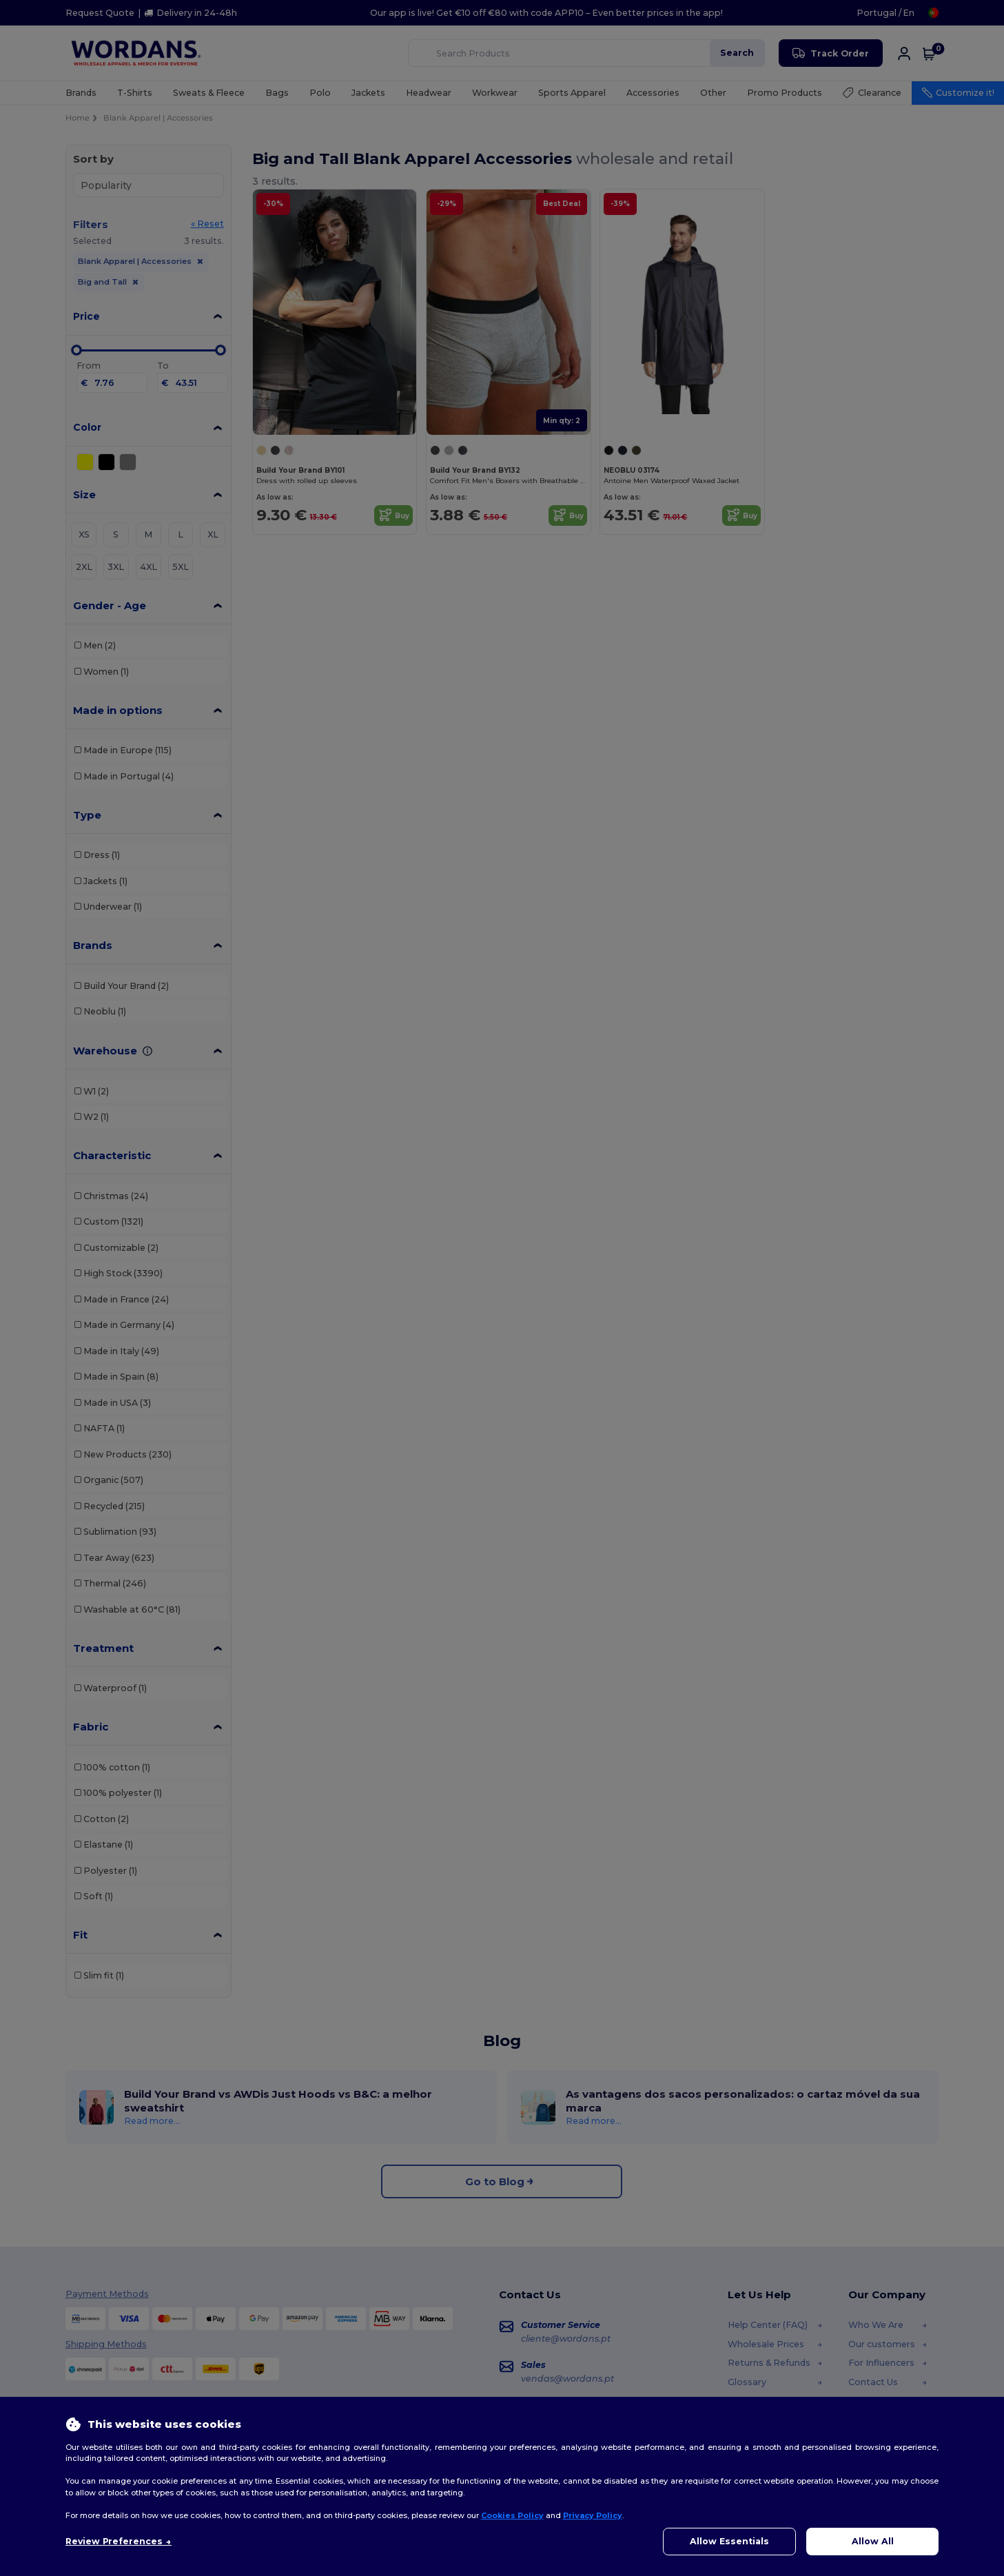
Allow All (873, 2541)
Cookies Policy (512, 2515)
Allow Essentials (729, 2541)
